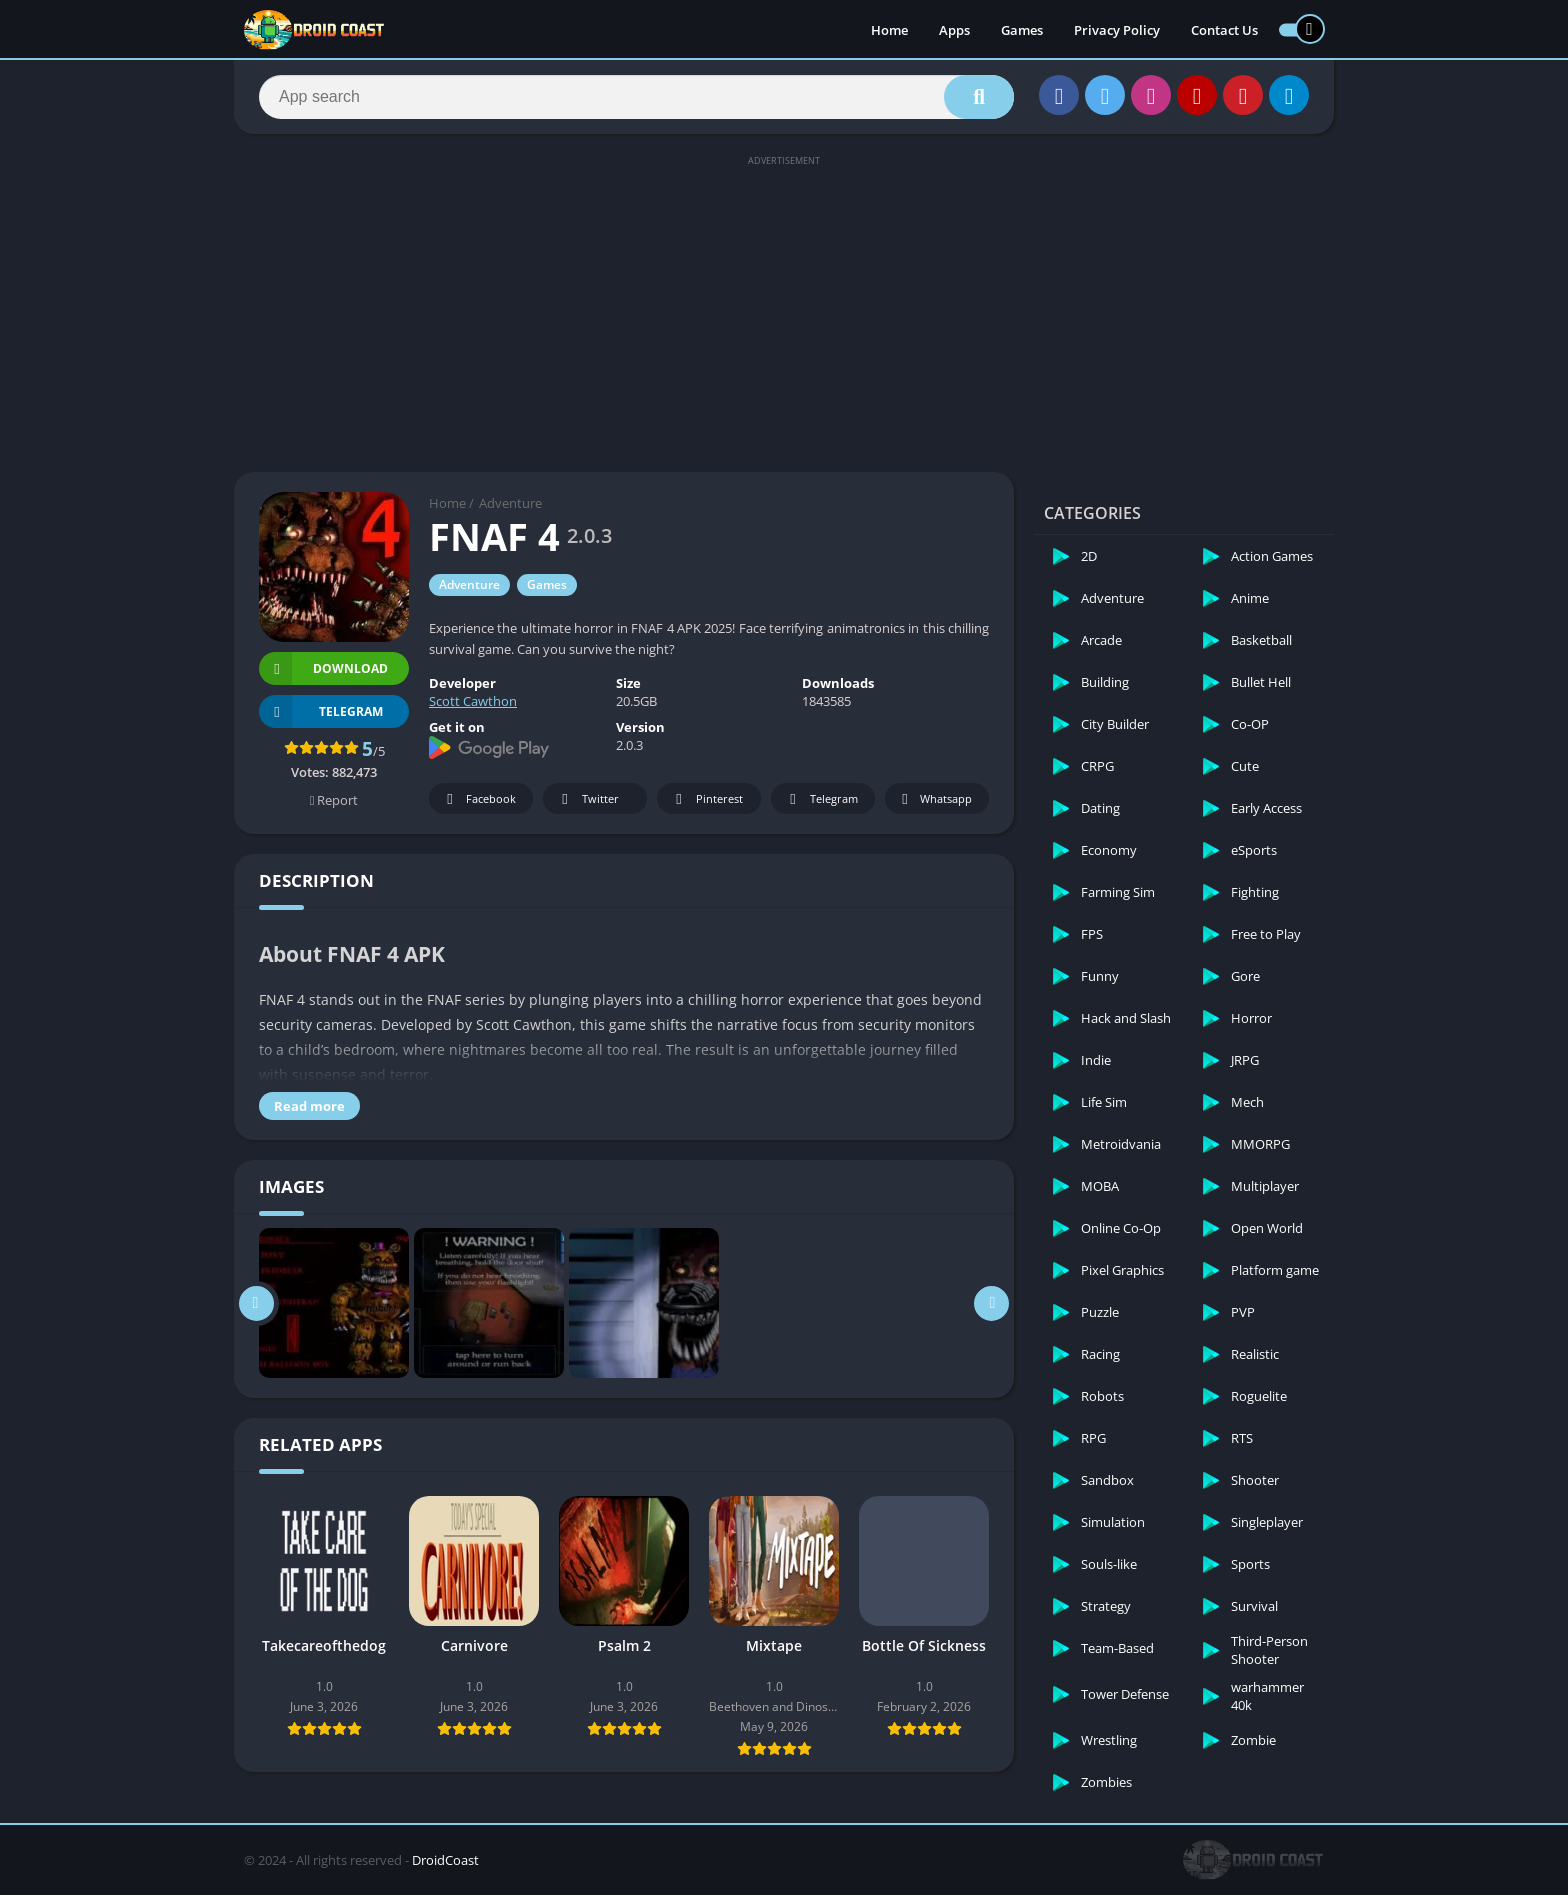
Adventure (510, 503)
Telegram (820, 799)
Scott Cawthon (473, 701)
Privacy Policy (1117, 30)
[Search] (636, 97)
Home (889, 30)
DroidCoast (445, 1860)
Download (323, 668)
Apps (954, 30)
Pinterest (706, 799)
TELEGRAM (321, 711)
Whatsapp (934, 799)
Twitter (587, 799)
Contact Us (1224, 30)
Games (1022, 30)
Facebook (478, 799)
